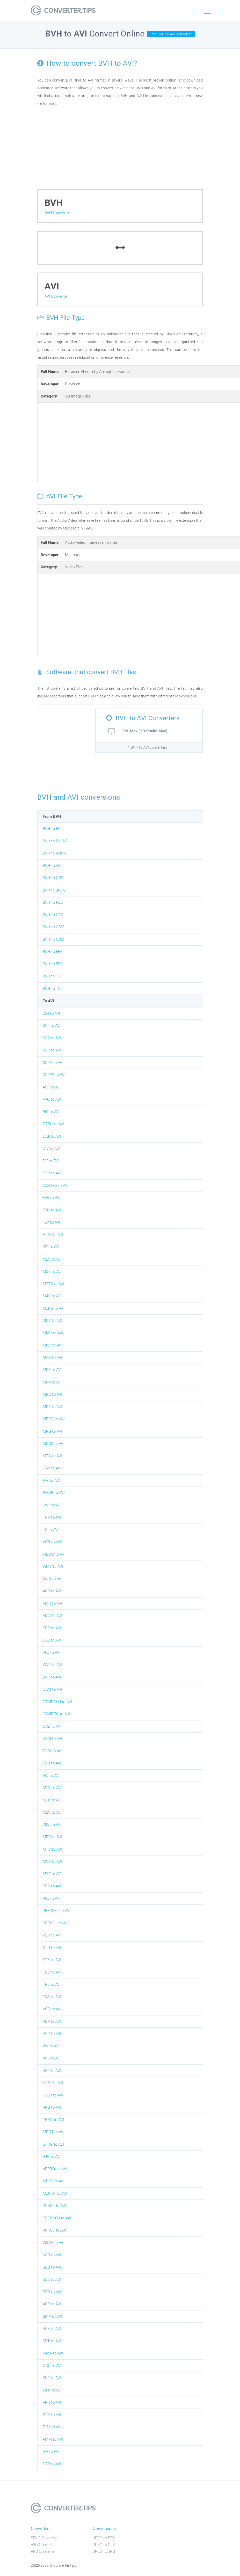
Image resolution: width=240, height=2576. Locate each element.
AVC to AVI (52, 1099)
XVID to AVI (52, 1579)
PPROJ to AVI (54, 2205)
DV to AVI (51, 1161)
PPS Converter (43, 2551)
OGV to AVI (52, 1468)
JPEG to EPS (104, 2538)
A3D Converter (43, 2544)
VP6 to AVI (52, 2058)
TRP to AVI (52, 1517)
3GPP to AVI (53, 1062)
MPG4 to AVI (53, 2132)
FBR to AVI (52, 1210)
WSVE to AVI (53, 2242)
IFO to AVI (51, 1775)
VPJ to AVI (52, 1652)
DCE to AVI (52, 1726)
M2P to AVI (52, 1800)
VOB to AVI (52, 1542)
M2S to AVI (52, 1259)
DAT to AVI (52, 1136)
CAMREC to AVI (56, 1714)
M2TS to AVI (53, 1284)
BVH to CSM (53, 927)
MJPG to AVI (53, 1308)
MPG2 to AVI (53, 1443)
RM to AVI (51, 1480)
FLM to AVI (52, 2427)
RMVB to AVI (54, 1492)
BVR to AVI (52, 1677)
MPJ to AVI (52, 1824)
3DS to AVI (52, 2279)
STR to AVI (52, 2414)
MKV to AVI (52, 1320)
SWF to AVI (52, 1505)
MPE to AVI (52, 1406)
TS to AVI (51, 1529)
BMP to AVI (52, 2316)
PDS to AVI (52, 1886)
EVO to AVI (52, 1763)
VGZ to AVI (52, 2033)
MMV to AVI (53, 1333)
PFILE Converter (45, 2538)
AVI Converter (56, 296)
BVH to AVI (52, 865)
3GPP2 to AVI (54, 1074)
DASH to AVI (53, 1124)
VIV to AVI (51, 2046)
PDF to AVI (52, 1628)
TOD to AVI (52, 1972)
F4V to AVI (52, 1197)
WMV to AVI (53, 1566)
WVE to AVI (52, 1664)
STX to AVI (52, 1959)
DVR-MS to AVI (56, 1185)
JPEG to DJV (104, 2544)
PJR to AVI (52, 2156)
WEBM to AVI (54, 1554)
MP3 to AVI (52, 1369)
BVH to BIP (52, 828)
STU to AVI (52, 1947)
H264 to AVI (53, 1234)
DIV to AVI (51, 1148)
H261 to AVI (53, 2082)
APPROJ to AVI (56, 2169)
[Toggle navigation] (207, 12)
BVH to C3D (53, 914)
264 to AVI (51, 1013)
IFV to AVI (51, 2451)
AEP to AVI (52, 2304)
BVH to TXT (53, 976)
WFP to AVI (52, 2390)
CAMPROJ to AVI (57, 1701)
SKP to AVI (52, 2377)
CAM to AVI (52, 1689)
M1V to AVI (52, 1787)
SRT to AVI (52, 2341)
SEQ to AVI (52, 2267)
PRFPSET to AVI (57, 1910)
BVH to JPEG (54, 890)
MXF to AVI (52, 1874)
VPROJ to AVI (54, 2230)
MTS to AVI (52, 1456)
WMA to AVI (53, 2353)
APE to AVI (52, 2328)
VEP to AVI (52, 2021)
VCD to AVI (52, 2009)
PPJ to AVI (52, 1898)
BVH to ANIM (54, 853)
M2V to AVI (52, 1812)
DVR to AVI (52, 1173)
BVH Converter (57, 212)
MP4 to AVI (52, 1382)
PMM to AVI (53, 2439)
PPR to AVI (52, 2402)
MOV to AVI (52, 1357)
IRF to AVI (51, 1247)
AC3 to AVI (52, 1591)
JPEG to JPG (104, 2551)
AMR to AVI (52, 1603)
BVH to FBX (53, 951)
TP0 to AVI (52, 1984)
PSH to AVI (52, 1935)
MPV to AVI (52, 1837)
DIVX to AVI (52, 1751)
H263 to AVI (53, 2095)
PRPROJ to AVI (56, 1923)
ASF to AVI (52, 1087)
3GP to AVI (52, 1050)
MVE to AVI (52, 1861)
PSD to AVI (52, 2292)
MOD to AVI (53, 1345)
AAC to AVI (52, 2255)
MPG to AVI (52, 1431)
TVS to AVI (52, 1996)
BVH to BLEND (55, 841)
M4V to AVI (52, 1296)
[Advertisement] (120, 150)
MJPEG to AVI (55, 2193)
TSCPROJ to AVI (57, 2218)
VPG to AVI (52, 2107)
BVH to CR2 (53, 877)
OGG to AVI (52, 2365)
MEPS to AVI (53, 2181)
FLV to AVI (51, 1222)
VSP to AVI (52, 2070)
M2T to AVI (52, 1271)
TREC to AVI (53, 2119)
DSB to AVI (52, 2464)
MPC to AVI (52, 1394)
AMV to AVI (52, 1615)
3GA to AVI (52, 1038)
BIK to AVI (51, 1111)
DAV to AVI (52, 1640)
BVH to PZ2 (53, 902)
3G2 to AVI (52, 1025)
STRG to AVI (53, 2144)
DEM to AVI (52, 1738)
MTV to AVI (52, 1849)
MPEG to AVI (54, 1419)
